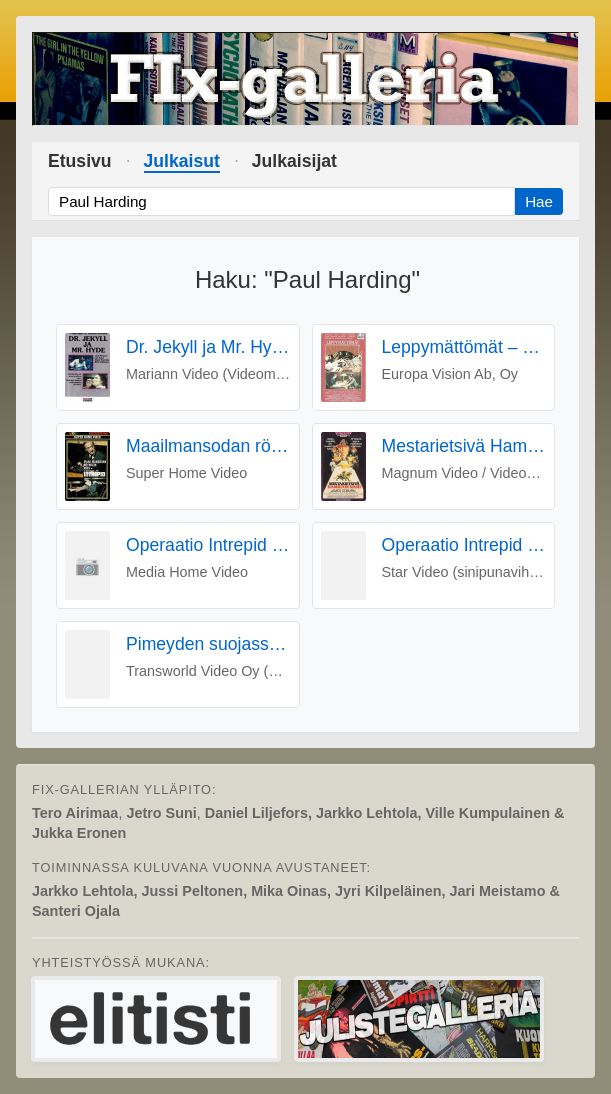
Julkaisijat (294, 161)
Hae (539, 201)
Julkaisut (182, 161)
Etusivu (80, 161)
